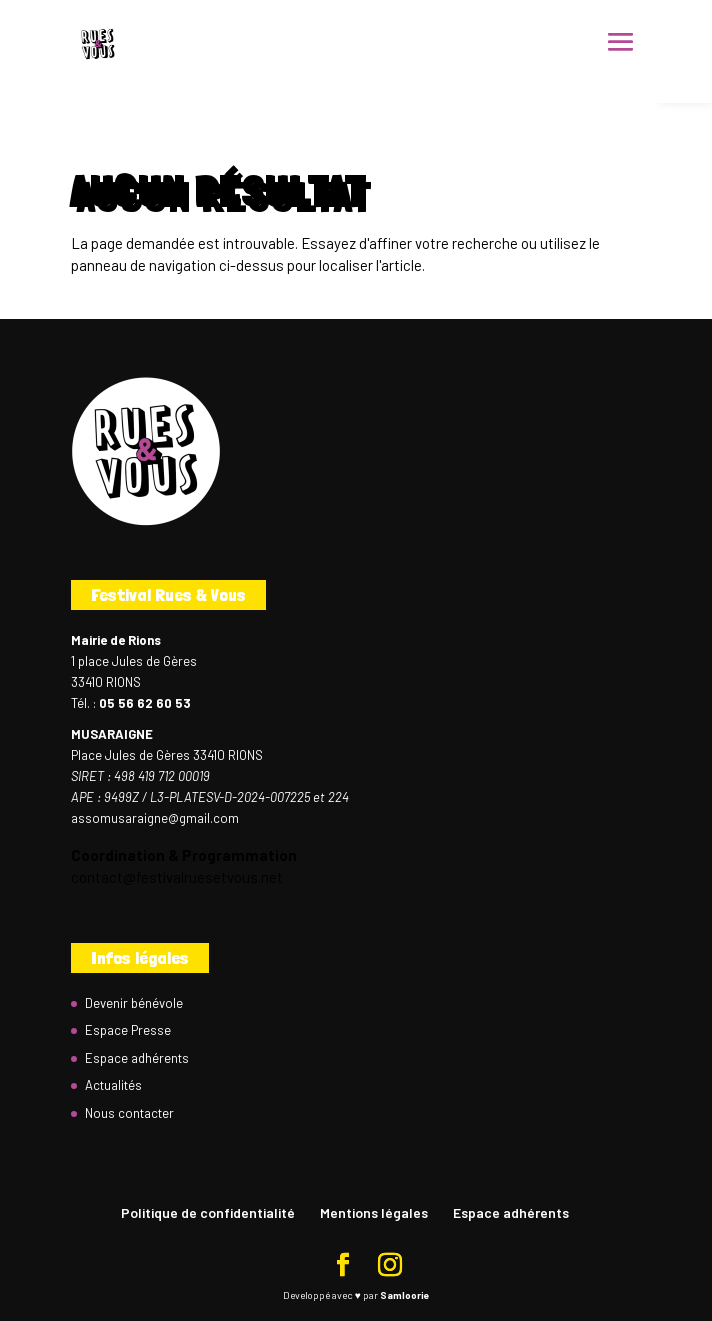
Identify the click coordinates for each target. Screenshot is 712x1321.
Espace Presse (128, 1030)
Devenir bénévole (134, 1003)
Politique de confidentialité (208, 1212)
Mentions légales (374, 1212)
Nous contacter (129, 1113)
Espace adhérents (137, 1058)
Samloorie (404, 1295)
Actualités (113, 1085)
